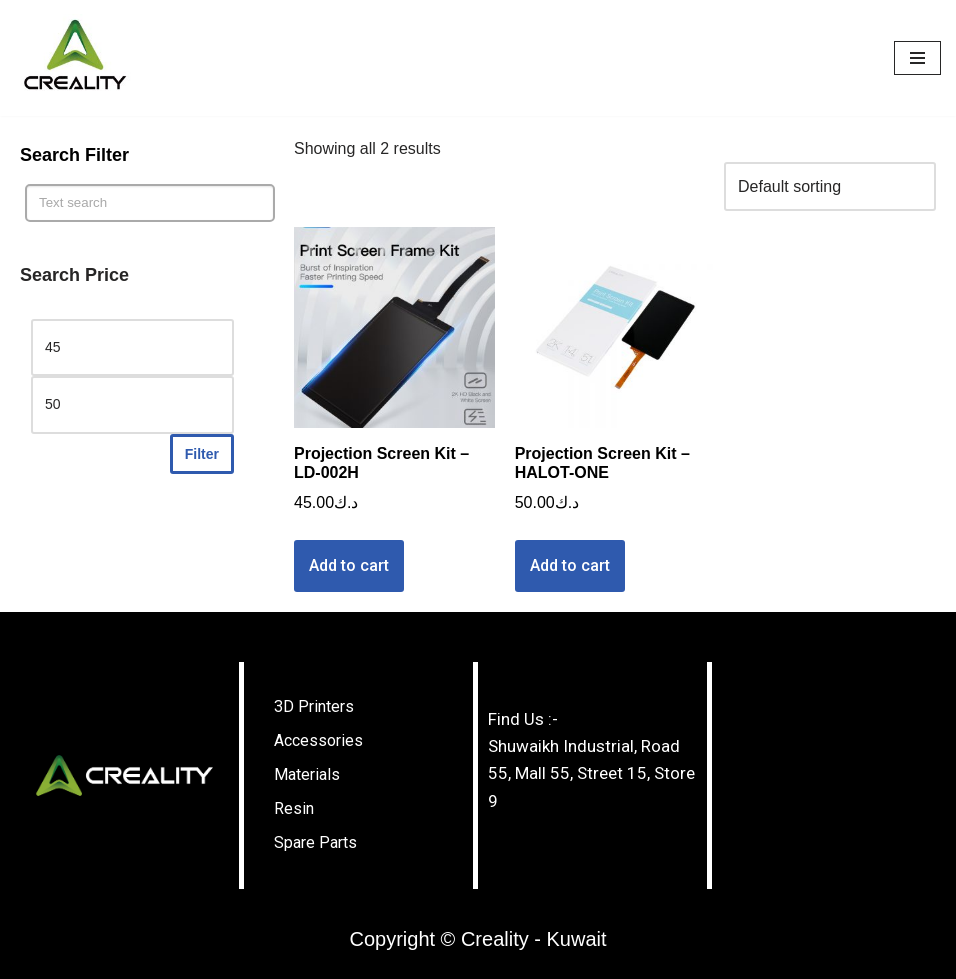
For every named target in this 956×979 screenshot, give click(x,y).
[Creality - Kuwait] (75, 58)
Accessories (318, 740)
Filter (202, 454)
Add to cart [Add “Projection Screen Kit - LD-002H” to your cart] (349, 565)
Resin (294, 808)
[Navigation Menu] (917, 58)
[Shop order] (830, 187)
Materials (307, 774)
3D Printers (314, 706)
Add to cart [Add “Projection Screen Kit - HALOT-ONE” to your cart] (570, 565)
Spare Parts (315, 842)
